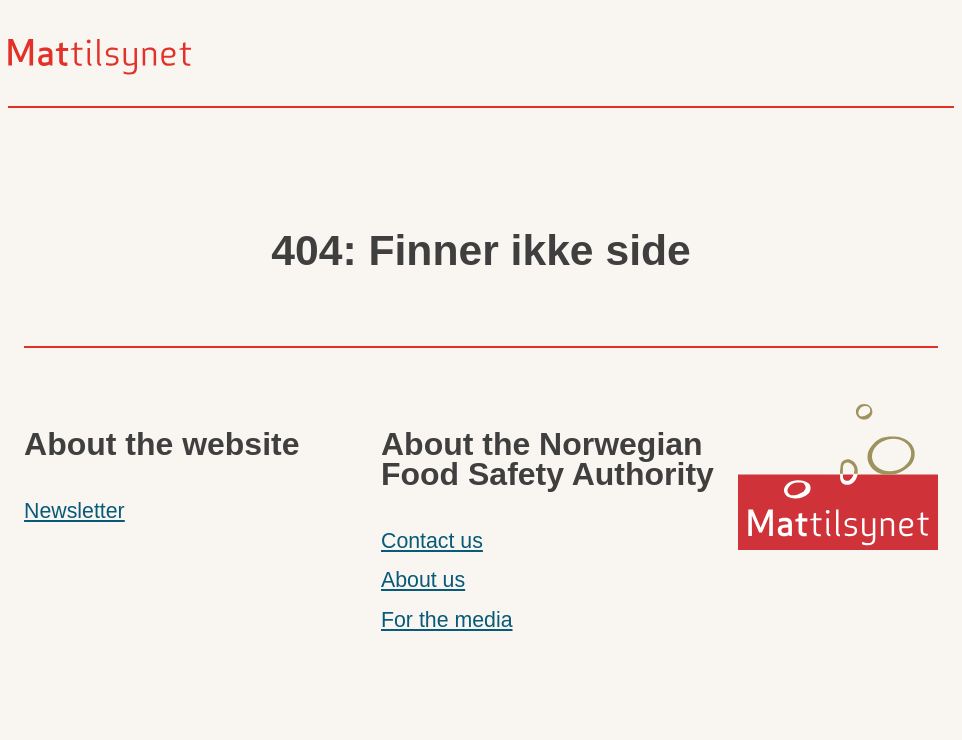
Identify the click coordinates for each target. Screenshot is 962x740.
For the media (447, 620)
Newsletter (74, 511)
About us (423, 580)
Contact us (432, 541)
